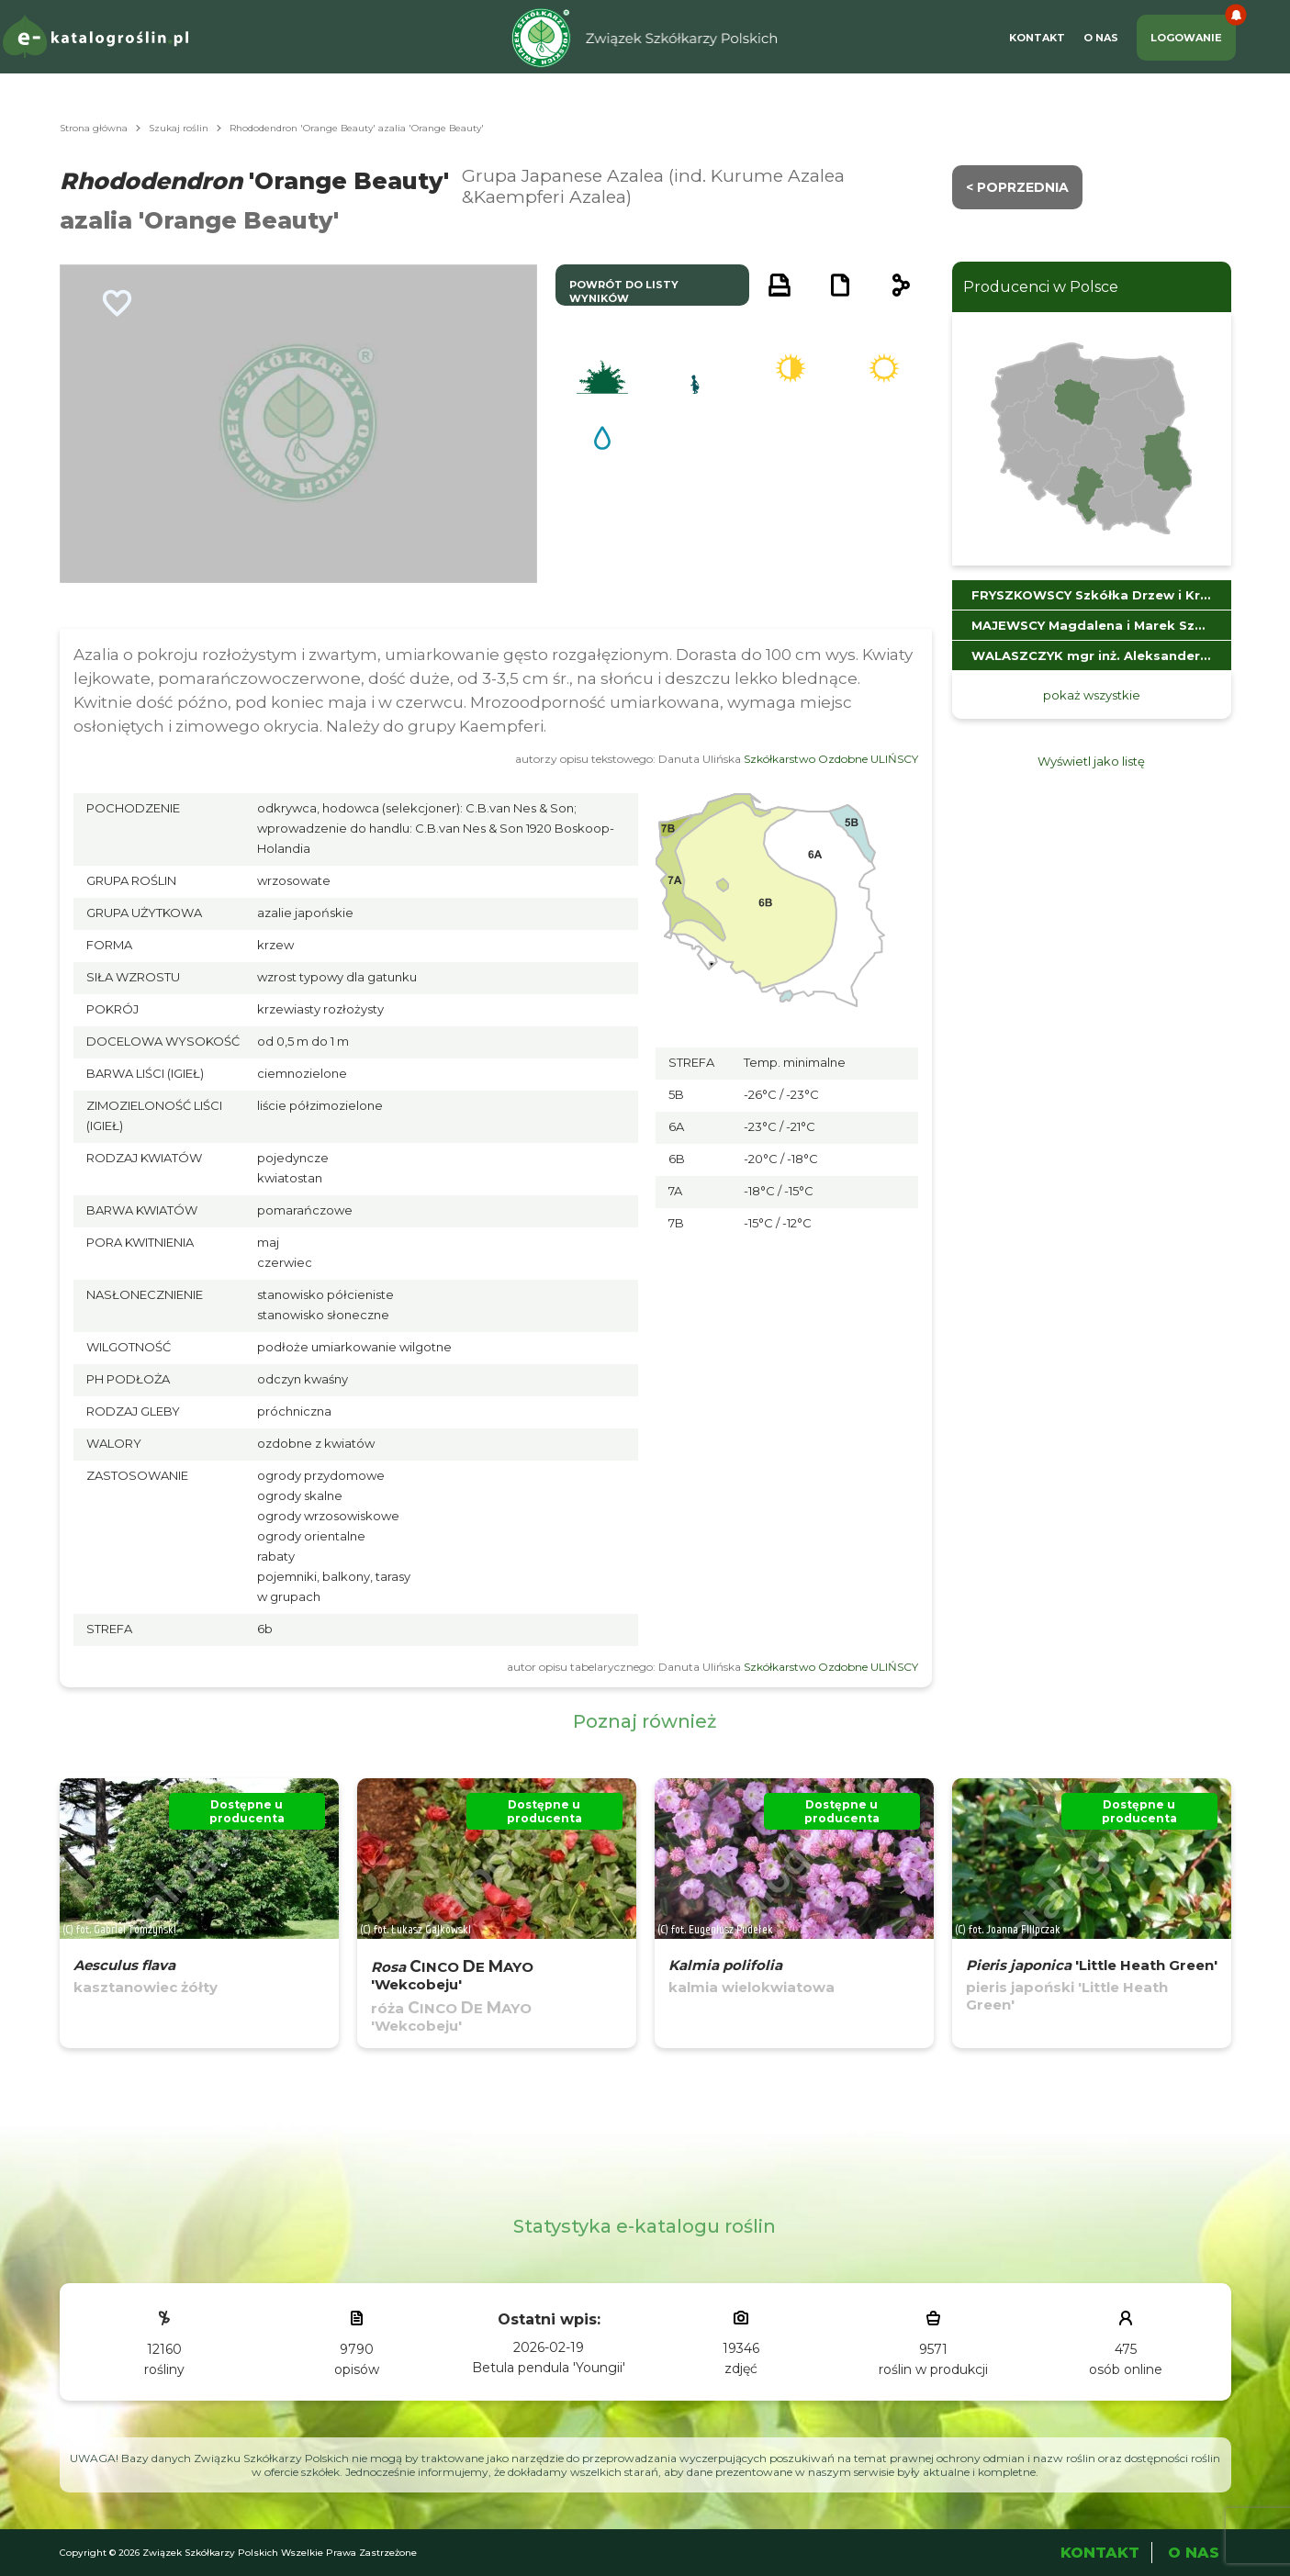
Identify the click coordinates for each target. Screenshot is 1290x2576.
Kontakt (1037, 37)
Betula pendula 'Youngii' (548, 2367)
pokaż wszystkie (1091, 695)
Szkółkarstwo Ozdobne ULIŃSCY (831, 759)
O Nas (1100, 37)
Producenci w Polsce (1040, 287)
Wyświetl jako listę (1091, 761)
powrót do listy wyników (624, 291)
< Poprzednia (1017, 187)
